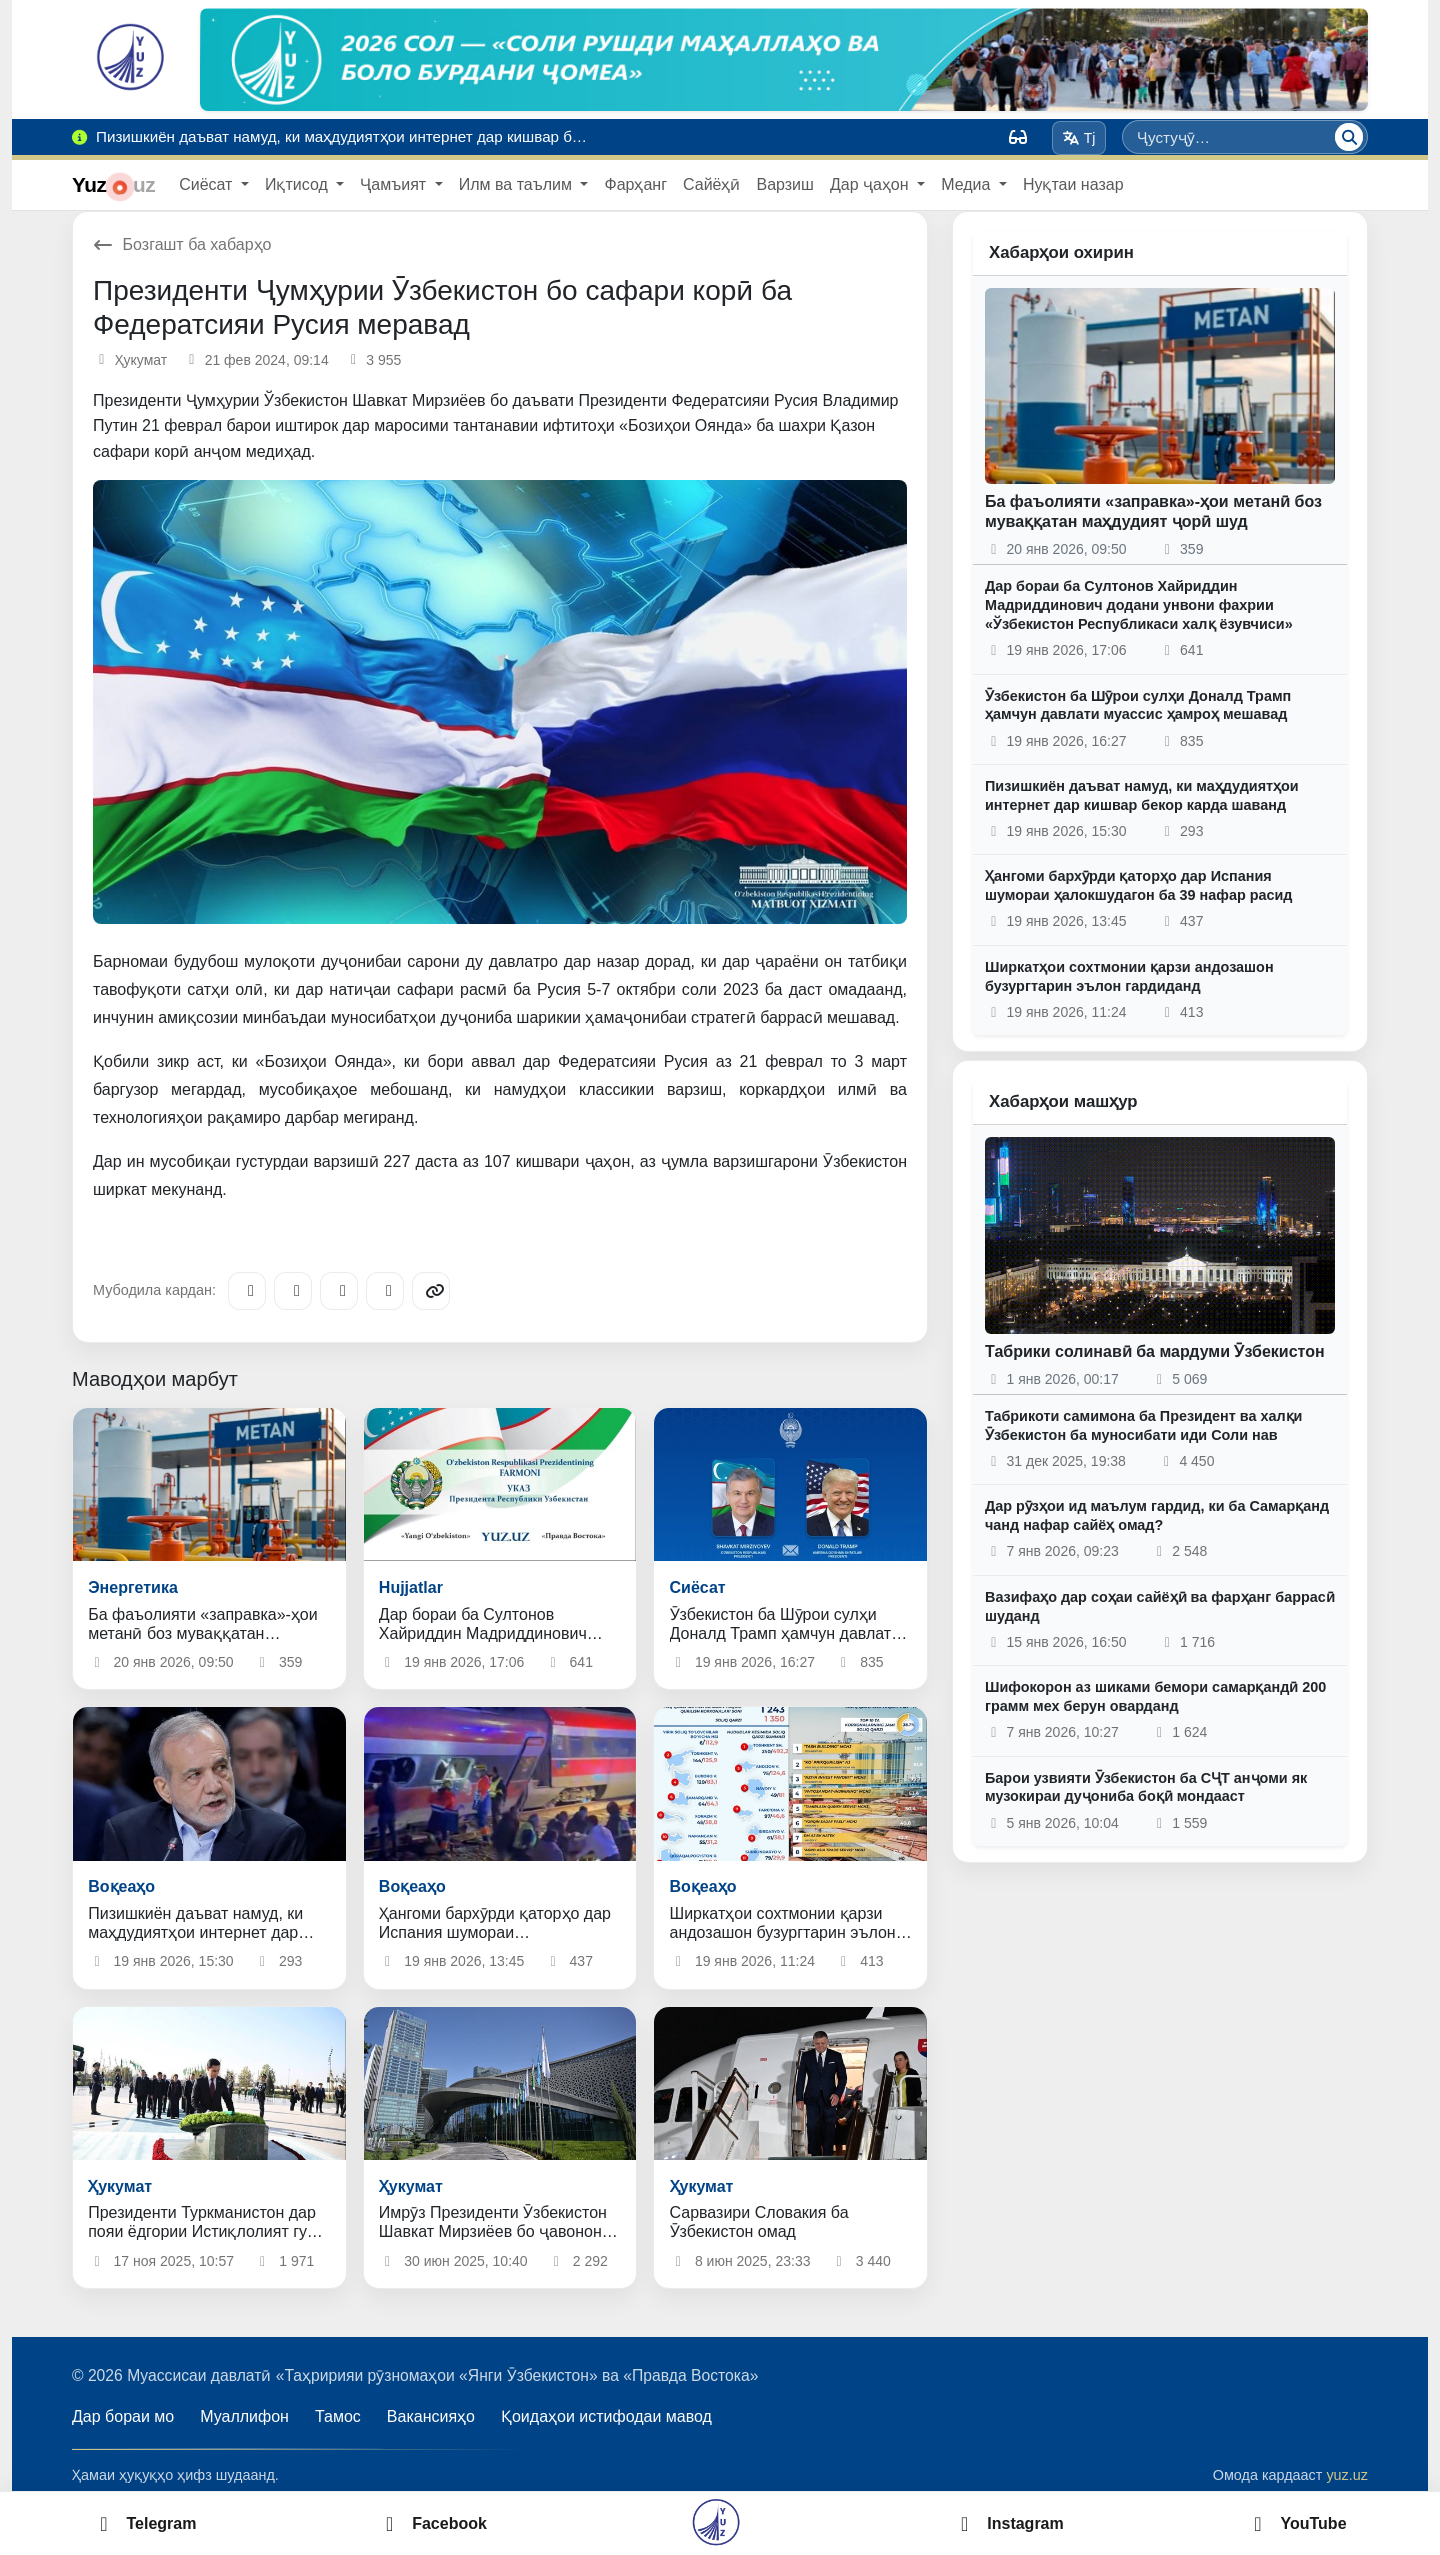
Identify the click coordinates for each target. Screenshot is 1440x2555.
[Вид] (1018, 137)
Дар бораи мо (123, 2416)
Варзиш (784, 184)
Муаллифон (244, 2416)
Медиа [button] (968, 184)
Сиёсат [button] (208, 184)
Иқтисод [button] (298, 184)
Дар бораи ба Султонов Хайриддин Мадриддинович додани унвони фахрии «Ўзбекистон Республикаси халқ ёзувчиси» (1139, 604)
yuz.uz (1347, 2475)
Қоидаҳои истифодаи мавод (606, 2416)
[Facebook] (293, 1291)
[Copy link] (431, 1291)
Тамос (338, 2416)
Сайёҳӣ (711, 184)
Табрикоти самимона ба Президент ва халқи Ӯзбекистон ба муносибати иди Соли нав (1143, 1425)
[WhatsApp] (385, 1291)
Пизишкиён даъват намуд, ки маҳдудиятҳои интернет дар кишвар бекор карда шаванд (1142, 795)
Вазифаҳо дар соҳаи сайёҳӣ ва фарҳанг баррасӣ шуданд (1160, 1606)
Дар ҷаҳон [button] (871, 184)
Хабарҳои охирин (1061, 252)
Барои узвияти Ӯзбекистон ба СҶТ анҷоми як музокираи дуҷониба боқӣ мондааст (1146, 1787)
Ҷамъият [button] (395, 184)
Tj (1078, 138)
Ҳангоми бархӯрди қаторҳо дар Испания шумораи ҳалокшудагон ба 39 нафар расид (1138, 885)
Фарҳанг (635, 184)
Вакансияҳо (431, 2416)
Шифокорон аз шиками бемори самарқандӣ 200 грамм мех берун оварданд (1155, 1696)
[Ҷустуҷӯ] (1349, 137)
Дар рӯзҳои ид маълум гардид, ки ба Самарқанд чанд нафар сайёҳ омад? (1157, 1515)
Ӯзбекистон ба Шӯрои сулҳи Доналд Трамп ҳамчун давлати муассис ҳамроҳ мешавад (1138, 705)
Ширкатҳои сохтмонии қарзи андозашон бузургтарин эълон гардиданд (1129, 976)
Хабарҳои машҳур (1063, 1101)
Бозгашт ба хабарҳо (182, 244)
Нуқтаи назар (1073, 184)
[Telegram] (247, 1291)
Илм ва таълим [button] (518, 184)
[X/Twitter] (339, 1291)
